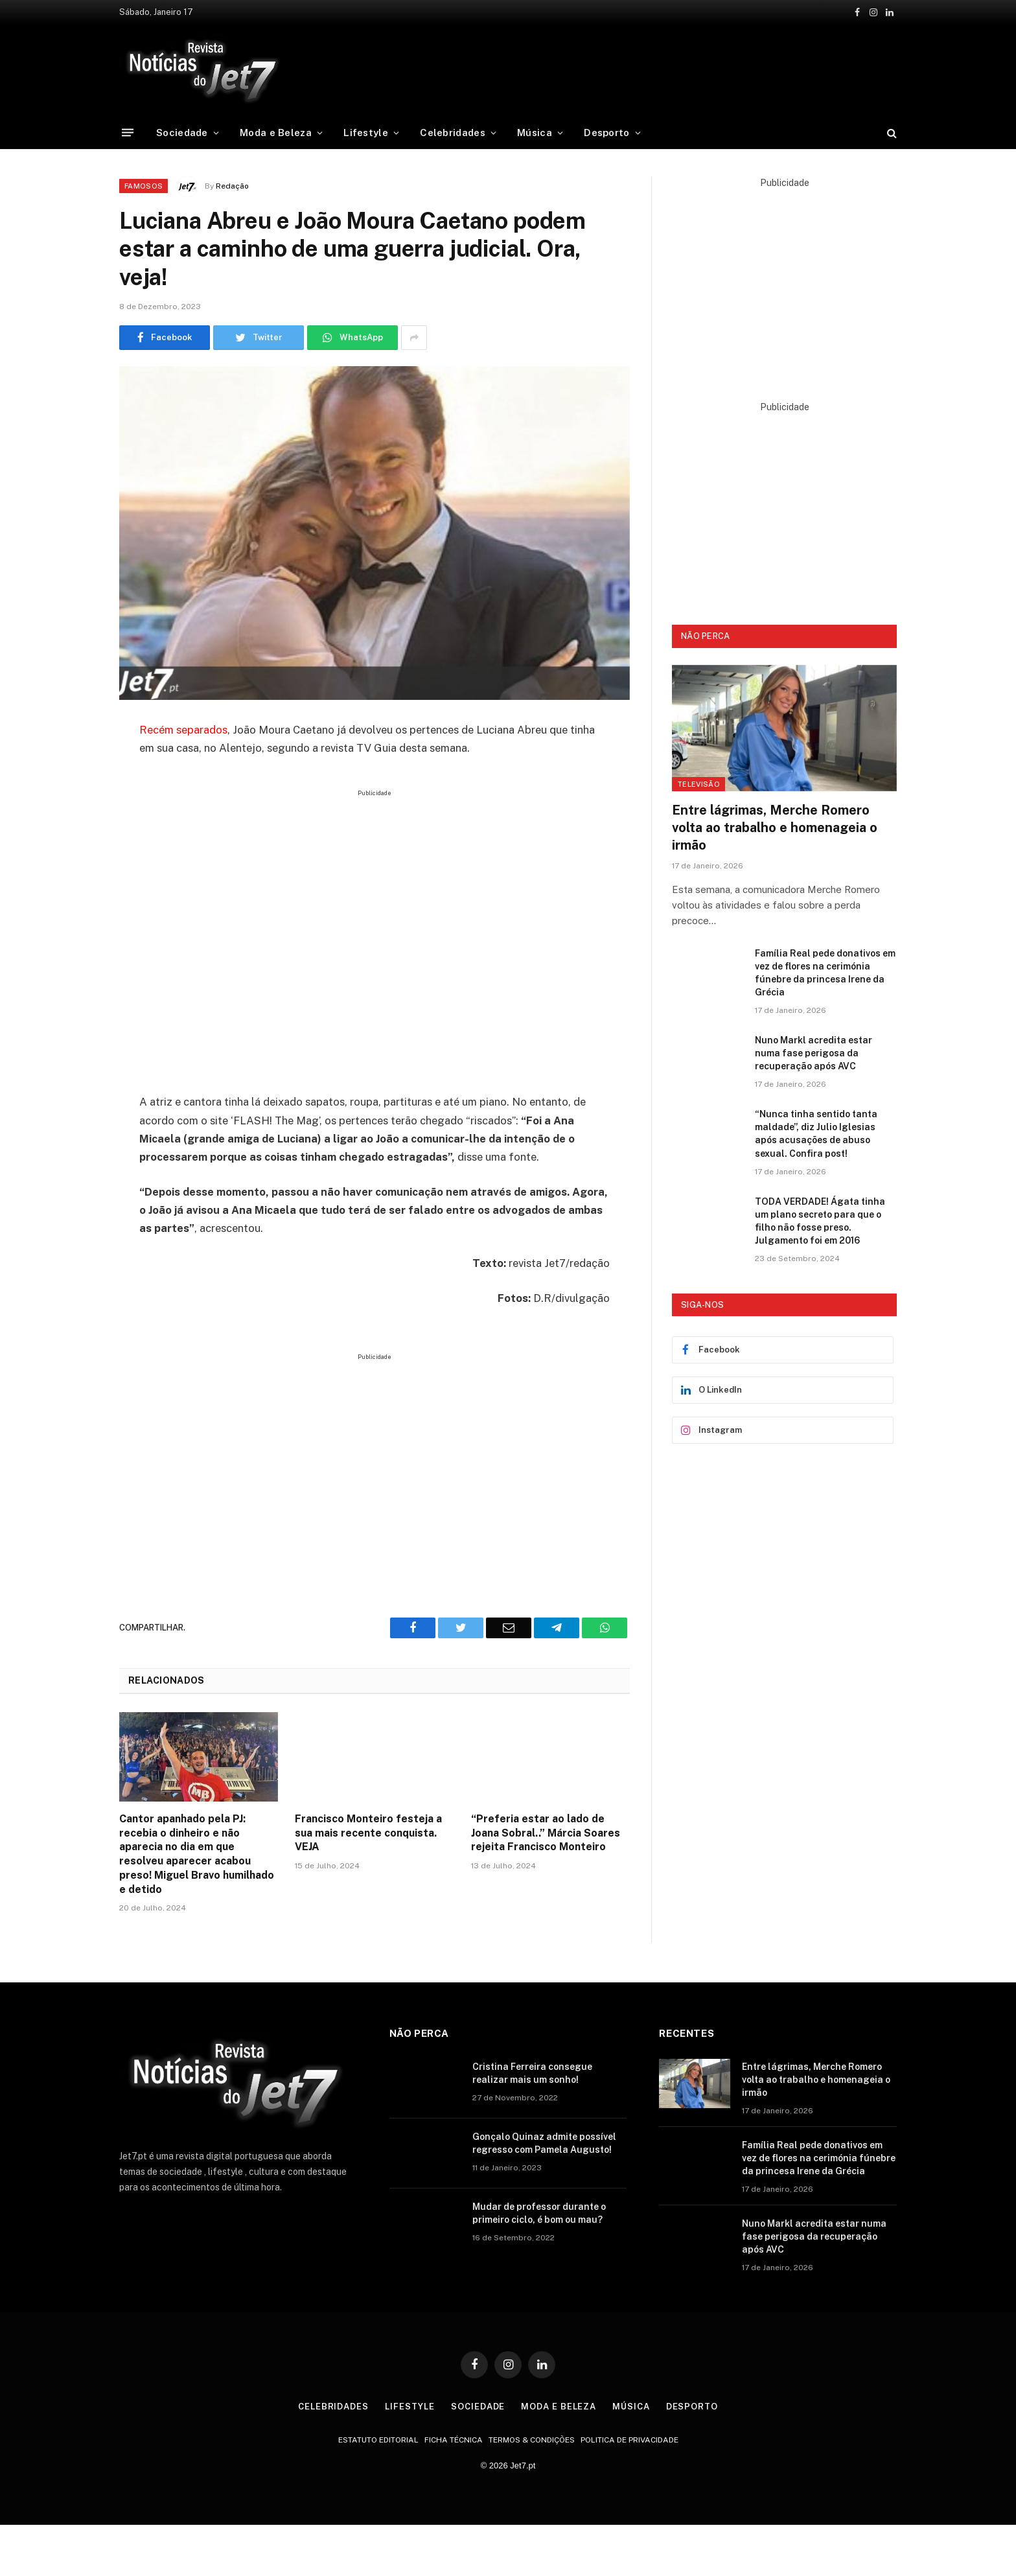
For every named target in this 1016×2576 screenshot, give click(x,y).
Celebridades (452, 132)
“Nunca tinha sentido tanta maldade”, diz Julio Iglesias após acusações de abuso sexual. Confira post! (816, 1133)
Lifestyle (365, 132)
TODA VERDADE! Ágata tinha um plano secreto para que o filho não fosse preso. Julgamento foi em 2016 (820, 1221)
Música (534, 132)
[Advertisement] (623, 68)
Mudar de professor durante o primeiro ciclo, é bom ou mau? (539, 2213)
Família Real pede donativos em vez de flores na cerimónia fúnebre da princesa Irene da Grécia (825, 972)
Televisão (698, 784)
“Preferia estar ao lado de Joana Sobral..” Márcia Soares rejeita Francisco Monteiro (545, 1833)
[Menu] (127, 132)
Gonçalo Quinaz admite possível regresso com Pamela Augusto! (544, 2143)
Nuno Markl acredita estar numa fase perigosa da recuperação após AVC (813, 1053)
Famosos (143, 186)
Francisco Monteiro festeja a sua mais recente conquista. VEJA (368, 1833)
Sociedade (182, 132)
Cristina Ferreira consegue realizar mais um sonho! (532, 2073)
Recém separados (183, 729)
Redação (232, 186)
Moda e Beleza (276, 132)
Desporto (606, 132)
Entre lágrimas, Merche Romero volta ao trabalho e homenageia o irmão (774, 827)
